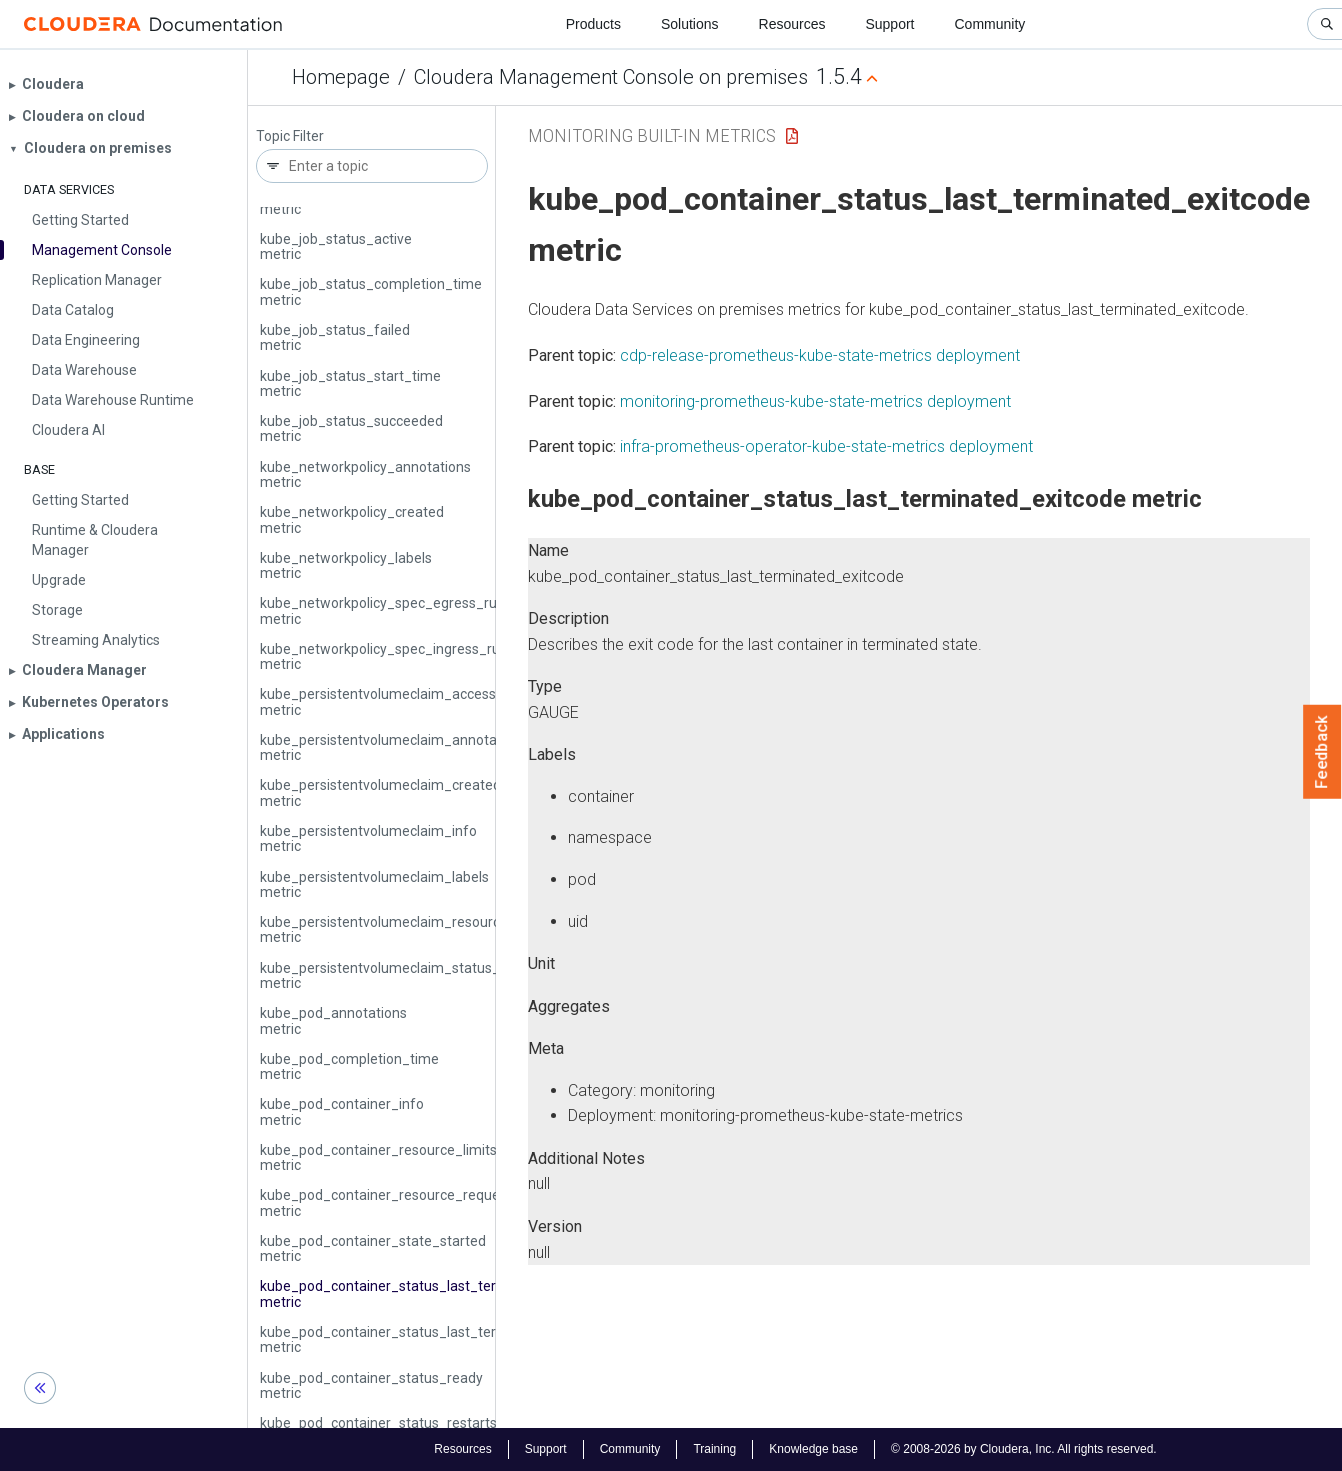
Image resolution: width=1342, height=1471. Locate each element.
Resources (792, 24)
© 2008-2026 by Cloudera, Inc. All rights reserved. (1024, 1449)
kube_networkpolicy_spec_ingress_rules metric (389, 656)
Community (990, 24)
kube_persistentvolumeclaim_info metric (368, 838)
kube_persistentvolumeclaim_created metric (380, 792)
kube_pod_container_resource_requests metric (389, 1202)
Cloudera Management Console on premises (611, 77)
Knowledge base (813, 1449)
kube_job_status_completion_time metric (371, 291)
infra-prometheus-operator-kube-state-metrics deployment (826, 446)
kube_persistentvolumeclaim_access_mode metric (400, 701)
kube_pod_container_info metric (342, 1111)
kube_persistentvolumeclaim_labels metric (374, 884)
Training (714, 1449)
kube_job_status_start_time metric (350, 383)
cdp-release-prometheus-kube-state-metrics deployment (820, 355)
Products (593, 24)
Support (889, 24)
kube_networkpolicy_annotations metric (365, 474)
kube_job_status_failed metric (335, 337)
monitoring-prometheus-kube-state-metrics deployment (815, 401)
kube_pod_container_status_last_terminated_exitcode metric (435, 1293)
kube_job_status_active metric (336, 246)
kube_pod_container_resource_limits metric (378, 1157)
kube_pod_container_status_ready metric (371, 1385)
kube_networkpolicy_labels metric (346, 565)
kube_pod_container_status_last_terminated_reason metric (430, 1339)
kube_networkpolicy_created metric (352, 519)
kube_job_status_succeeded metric (351, 428)
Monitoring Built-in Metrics (652, 135)
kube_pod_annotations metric (333, 1020)
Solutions (690, 24)
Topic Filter (290, 136)
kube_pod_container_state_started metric (373, 1248)
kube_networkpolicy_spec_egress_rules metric (387, 610)
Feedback (1322, 752)
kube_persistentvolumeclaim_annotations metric (394, 747)
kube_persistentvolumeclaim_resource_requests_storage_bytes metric (466, 929)
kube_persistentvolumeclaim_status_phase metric (399, 975)
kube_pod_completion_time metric (349, 1066)
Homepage (341, 77)
